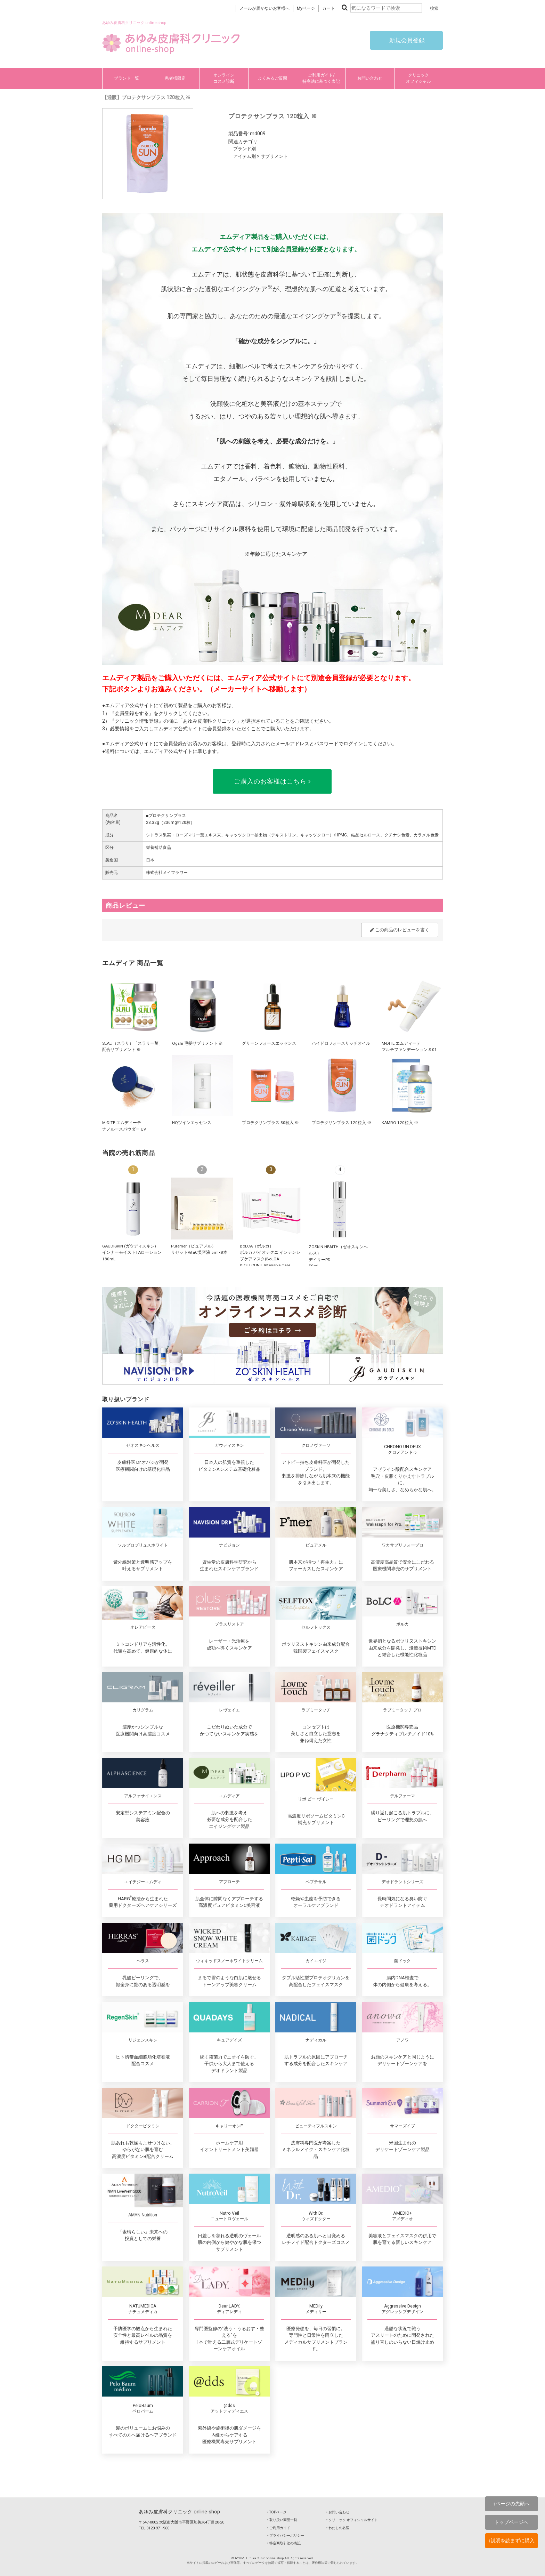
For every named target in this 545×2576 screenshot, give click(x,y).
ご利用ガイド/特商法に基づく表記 (321, 78)
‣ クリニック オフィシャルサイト (352, 2520)
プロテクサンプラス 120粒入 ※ (341, 1122)
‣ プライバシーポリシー (285, 2535)
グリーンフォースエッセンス (269, 1043)
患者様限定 (175, 78)
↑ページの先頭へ (511, 2503)
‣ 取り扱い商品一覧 (282, 2520)
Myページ (306, 8)
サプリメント (274, 156)
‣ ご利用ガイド (278, 2528)
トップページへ (511, 2522)
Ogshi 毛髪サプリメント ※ (197, 1043)
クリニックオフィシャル (418, 78)
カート (328, 8)
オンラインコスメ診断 (223, 78)
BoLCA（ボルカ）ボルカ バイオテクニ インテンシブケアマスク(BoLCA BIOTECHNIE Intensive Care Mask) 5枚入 (270, 1259)
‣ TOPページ (276, 2512)
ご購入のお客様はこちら (272, 781)
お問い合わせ (369, 78)
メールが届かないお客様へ (264, 8)
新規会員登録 (406, 40)
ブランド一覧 (126, 78)
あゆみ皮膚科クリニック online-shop (179, 2512)
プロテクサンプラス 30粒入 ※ (270, 1122)
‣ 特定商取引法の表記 (284, 2543)
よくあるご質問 (272, 78)
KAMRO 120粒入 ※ (400, 1122)
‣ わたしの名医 (337, 2528)
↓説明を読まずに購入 (511, 2540)
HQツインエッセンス (191, 1122)
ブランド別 (244, 148)
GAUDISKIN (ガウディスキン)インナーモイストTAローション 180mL (132, 1252)
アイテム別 (244, 156)
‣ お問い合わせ (337, 2512)
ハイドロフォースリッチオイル (341, 1043)
